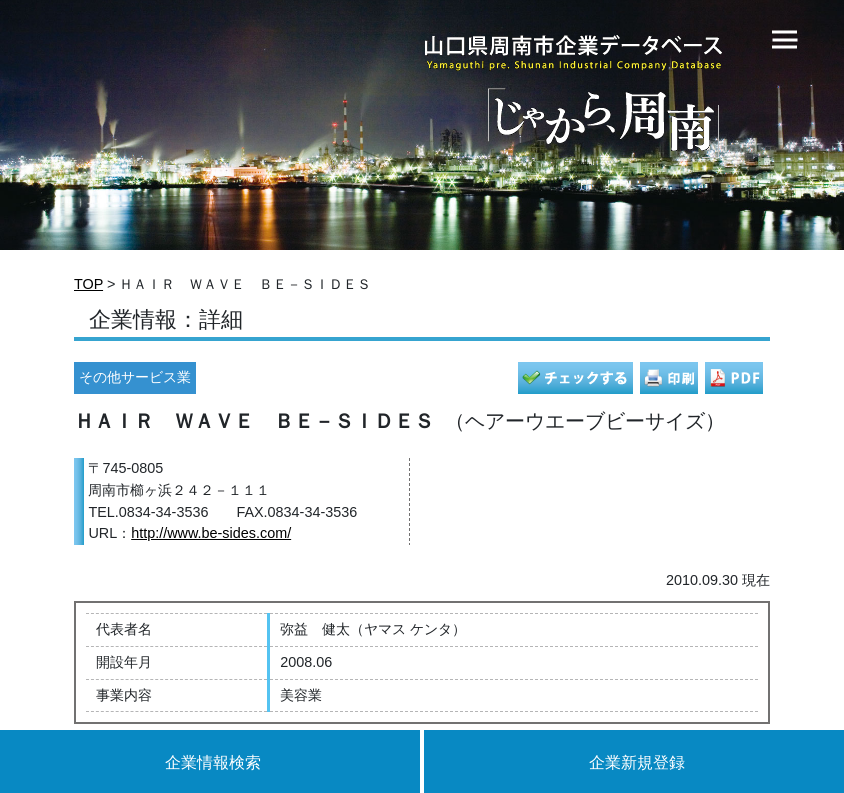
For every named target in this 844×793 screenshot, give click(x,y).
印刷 (669, 378)
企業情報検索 (213, 762)
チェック (575, 378)
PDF (734, 378)
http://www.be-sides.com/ (211, 533)
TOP (88, 284)
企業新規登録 (637, 762)
